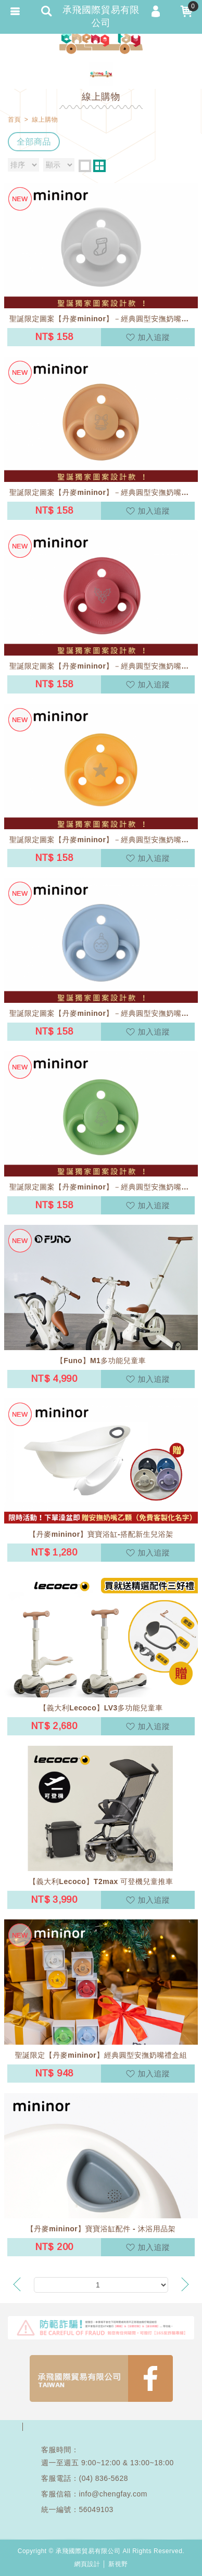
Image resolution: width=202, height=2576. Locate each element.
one (85, 166)
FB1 (101, 2378)
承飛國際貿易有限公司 (101, 41)
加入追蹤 (154, 337)
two (99, 166)
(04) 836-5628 (103, 2478)
